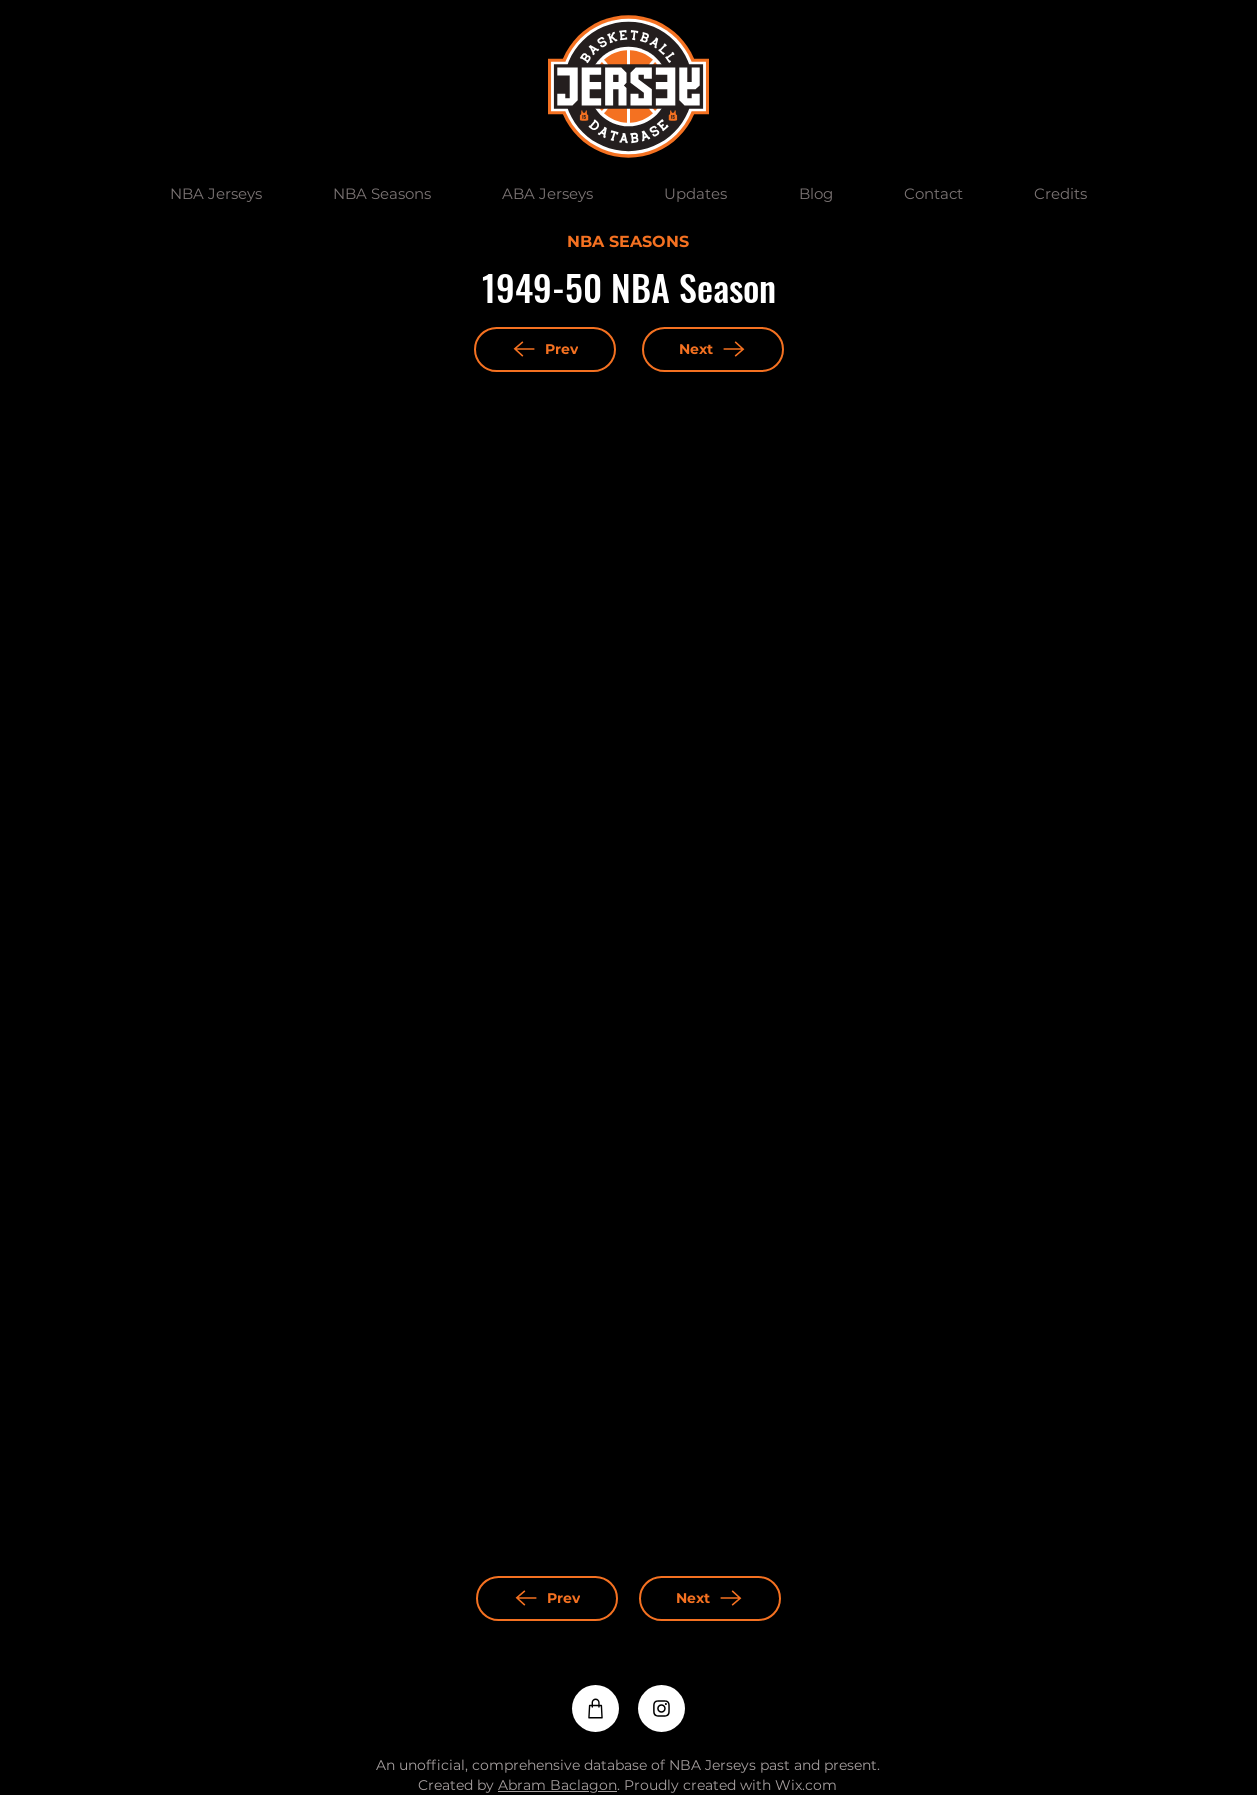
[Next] (713, 349)
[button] (216, 194)
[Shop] (595, 1708)
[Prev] (545, 349)
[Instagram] (661, 1708)
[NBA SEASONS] (628, 243)
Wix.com (806, 1785)
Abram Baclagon (557, 1785)
